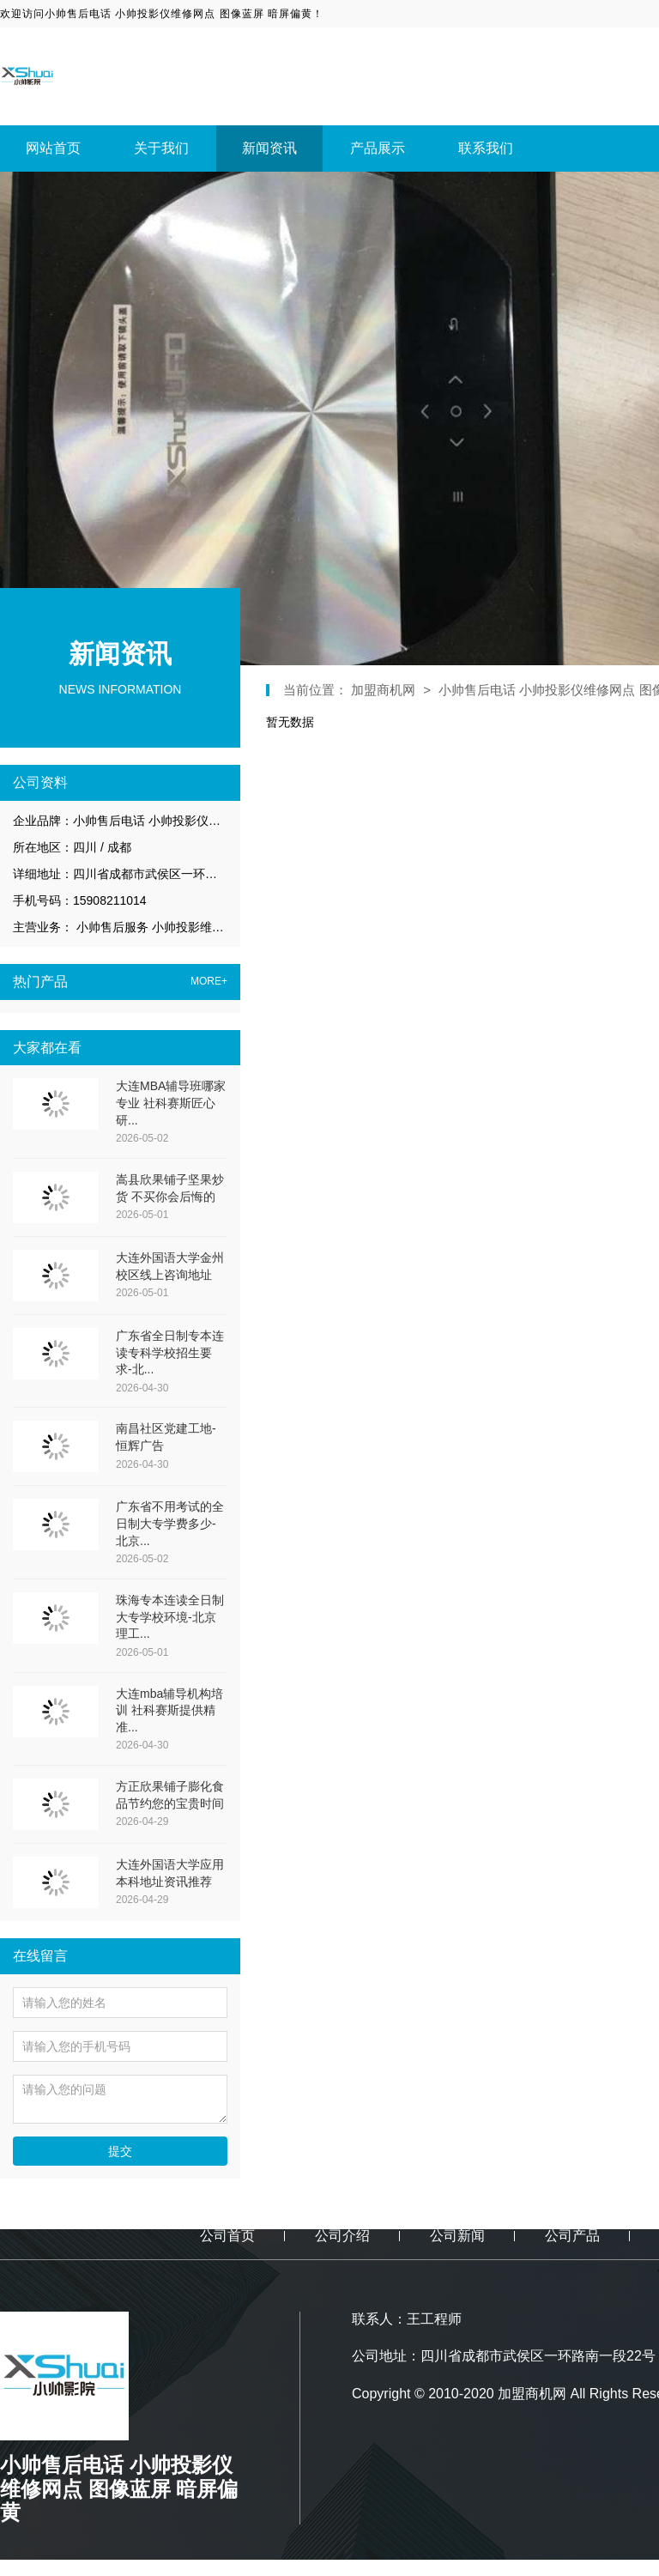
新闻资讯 (269, 148)
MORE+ (208, 981)
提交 (120, 2151)
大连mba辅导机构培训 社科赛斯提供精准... (169, 1710)
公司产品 (572, 2235)
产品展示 (377, 148)
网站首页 (53, 148)
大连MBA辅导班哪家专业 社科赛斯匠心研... (171, 1102)
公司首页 (227, 2235)
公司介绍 (342, 2235)
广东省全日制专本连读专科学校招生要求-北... (170, 1352)
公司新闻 (457, 2235)
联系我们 (485, 148)
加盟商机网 (385, 689)
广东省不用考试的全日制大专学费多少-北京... (170, 1523)
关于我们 (161, 148)
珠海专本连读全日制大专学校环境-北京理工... (170, 1616)
